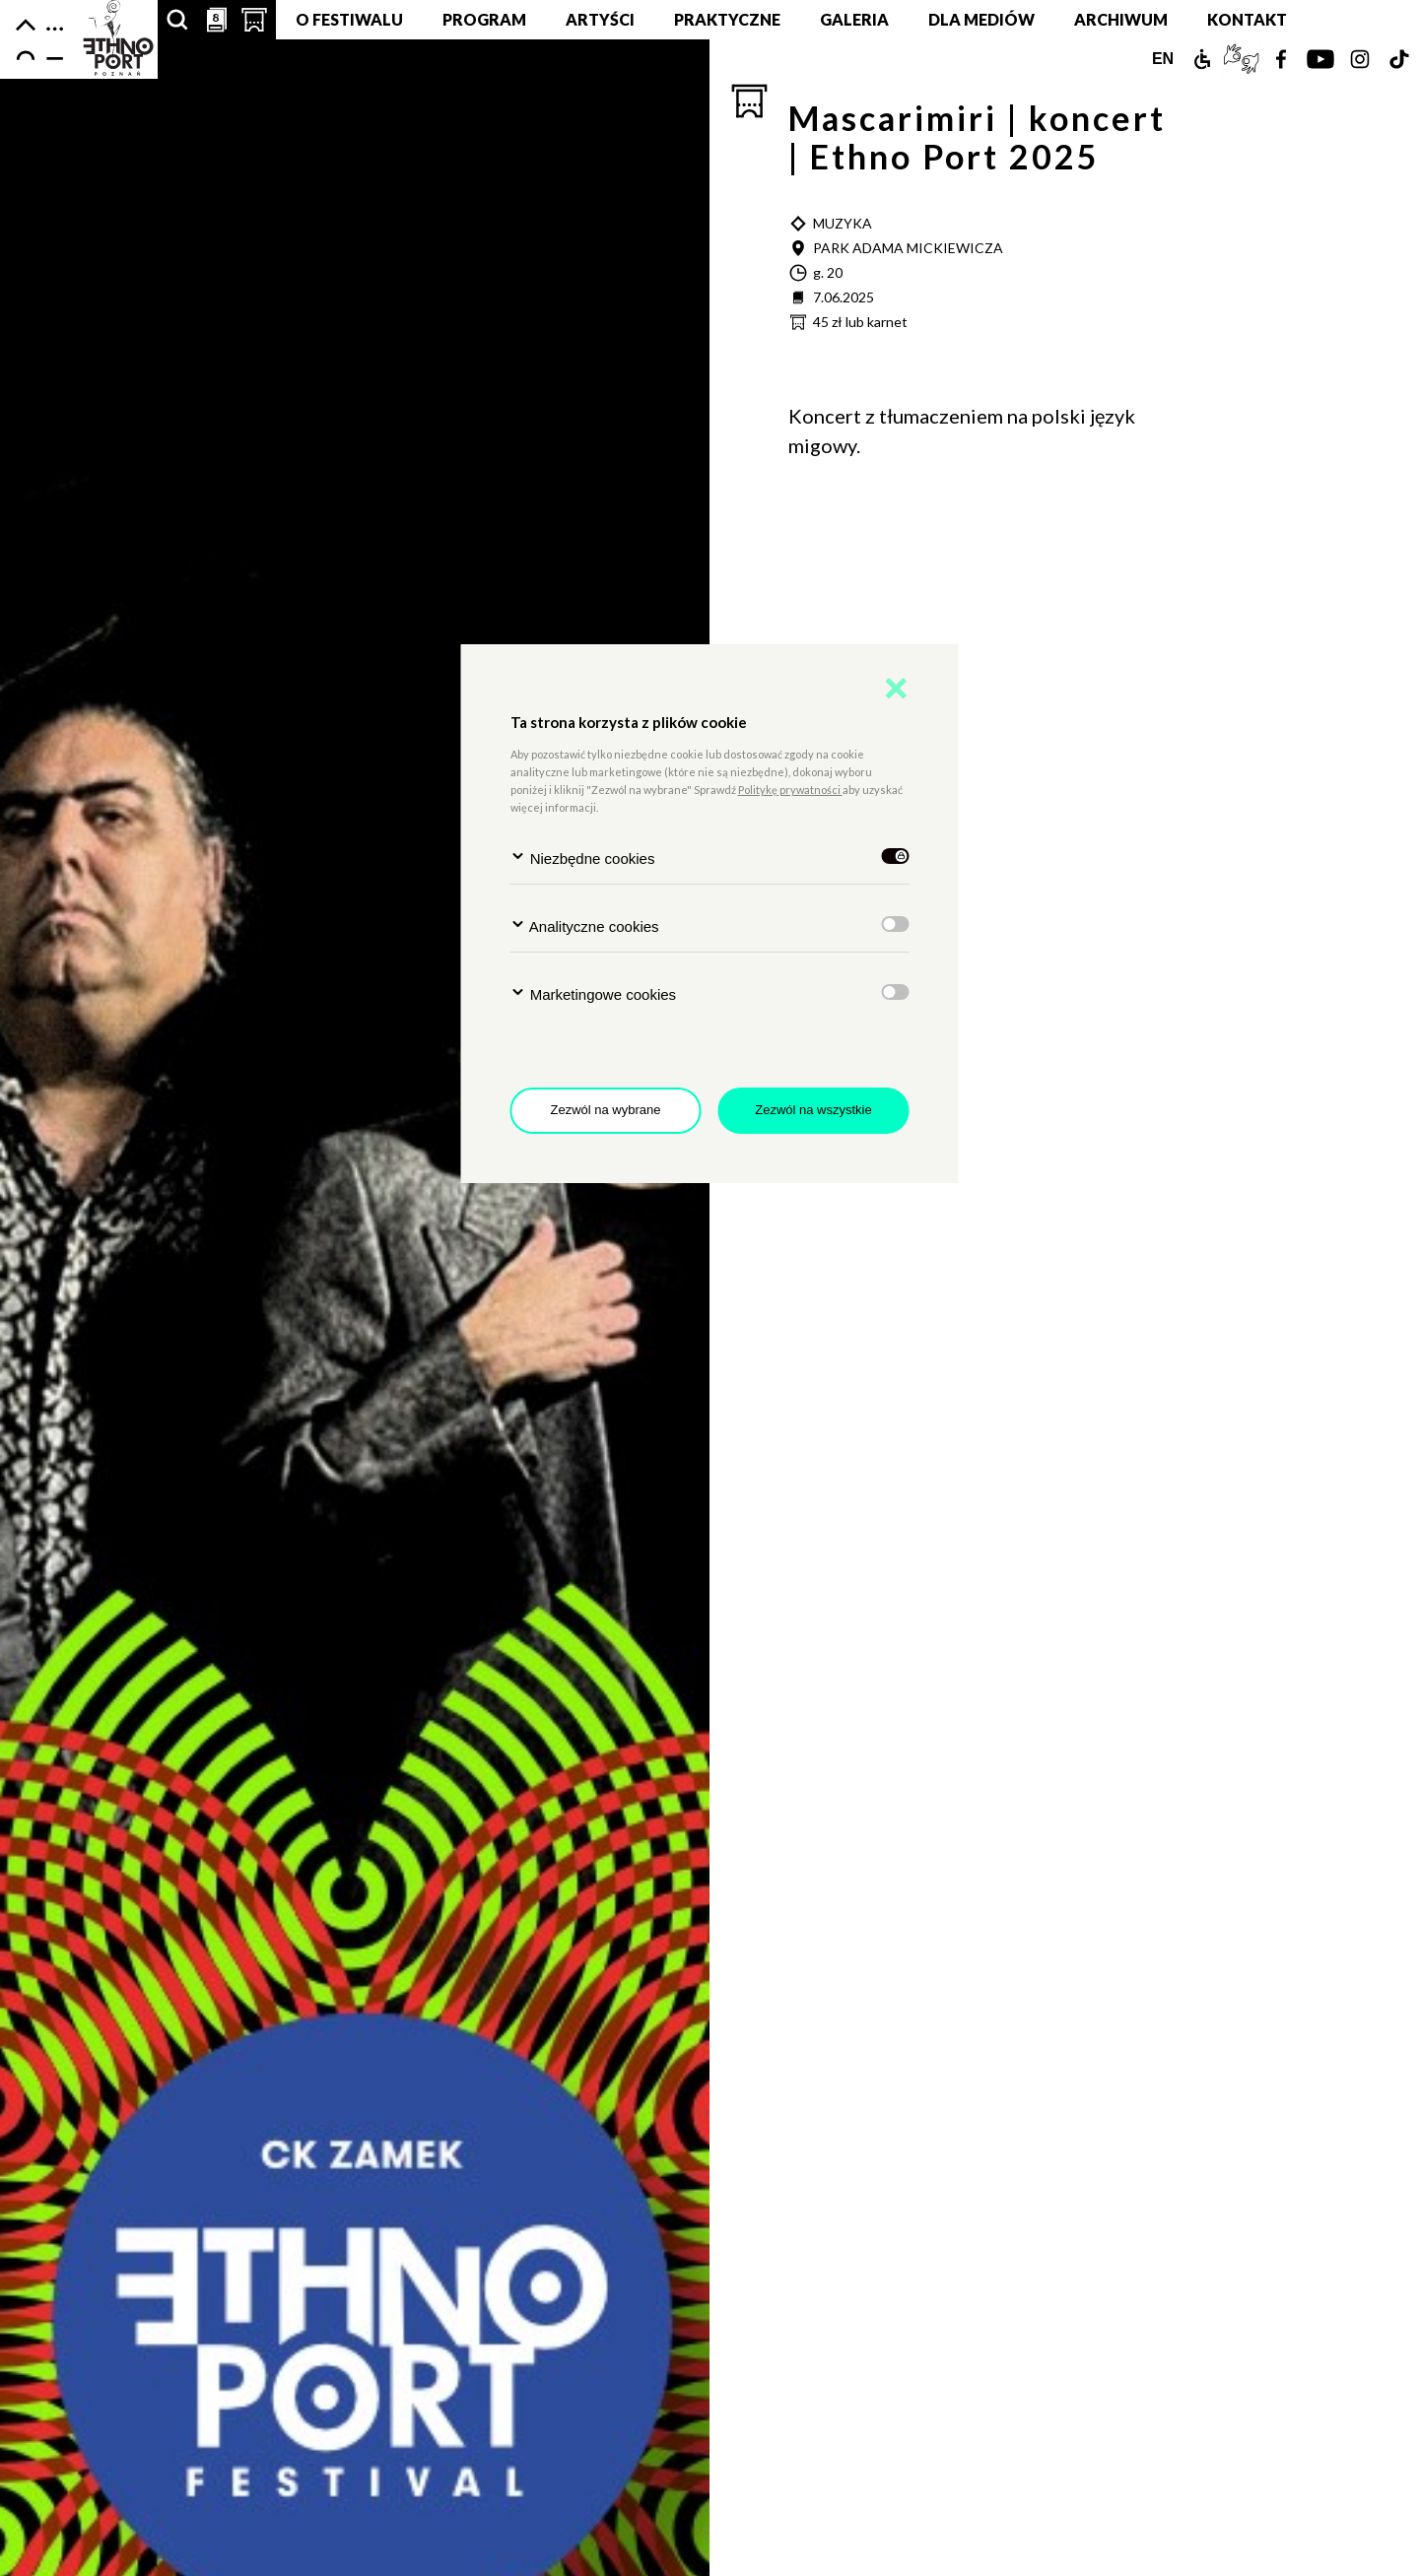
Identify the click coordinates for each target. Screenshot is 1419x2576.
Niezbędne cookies (582, 857)
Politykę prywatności (790, 789)
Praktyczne (727, 19)
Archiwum (1121, 19)
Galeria (854, 19)
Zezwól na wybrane (606, 1109)
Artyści (600, 19)
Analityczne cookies (584, 925)
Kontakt (1247, 19)
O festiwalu (349, 19)
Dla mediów (981, 19)
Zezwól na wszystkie (813, 1109)
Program (484, 19)
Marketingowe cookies (593, 993)
